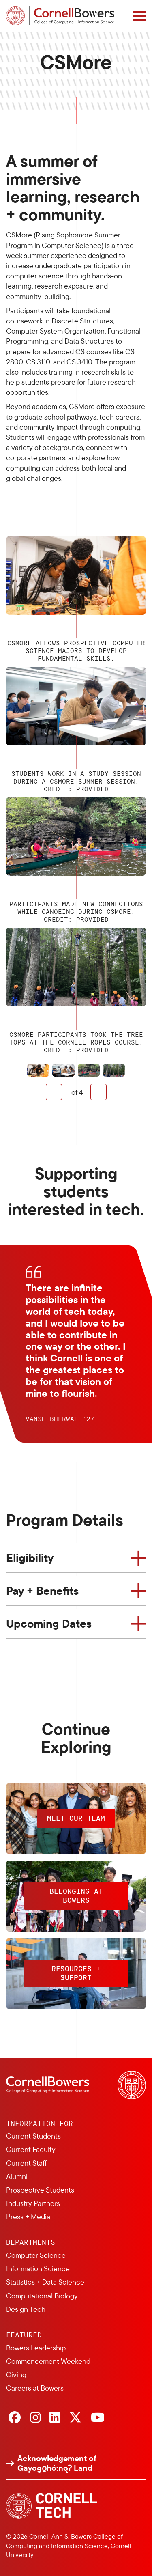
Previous (54, 1092)
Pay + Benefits (42, 1590)
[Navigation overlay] (139, 16)
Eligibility (30, 1558)
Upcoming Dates (49, 1623)
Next (98, 1092)
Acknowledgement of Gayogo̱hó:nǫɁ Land (56, 2463)
